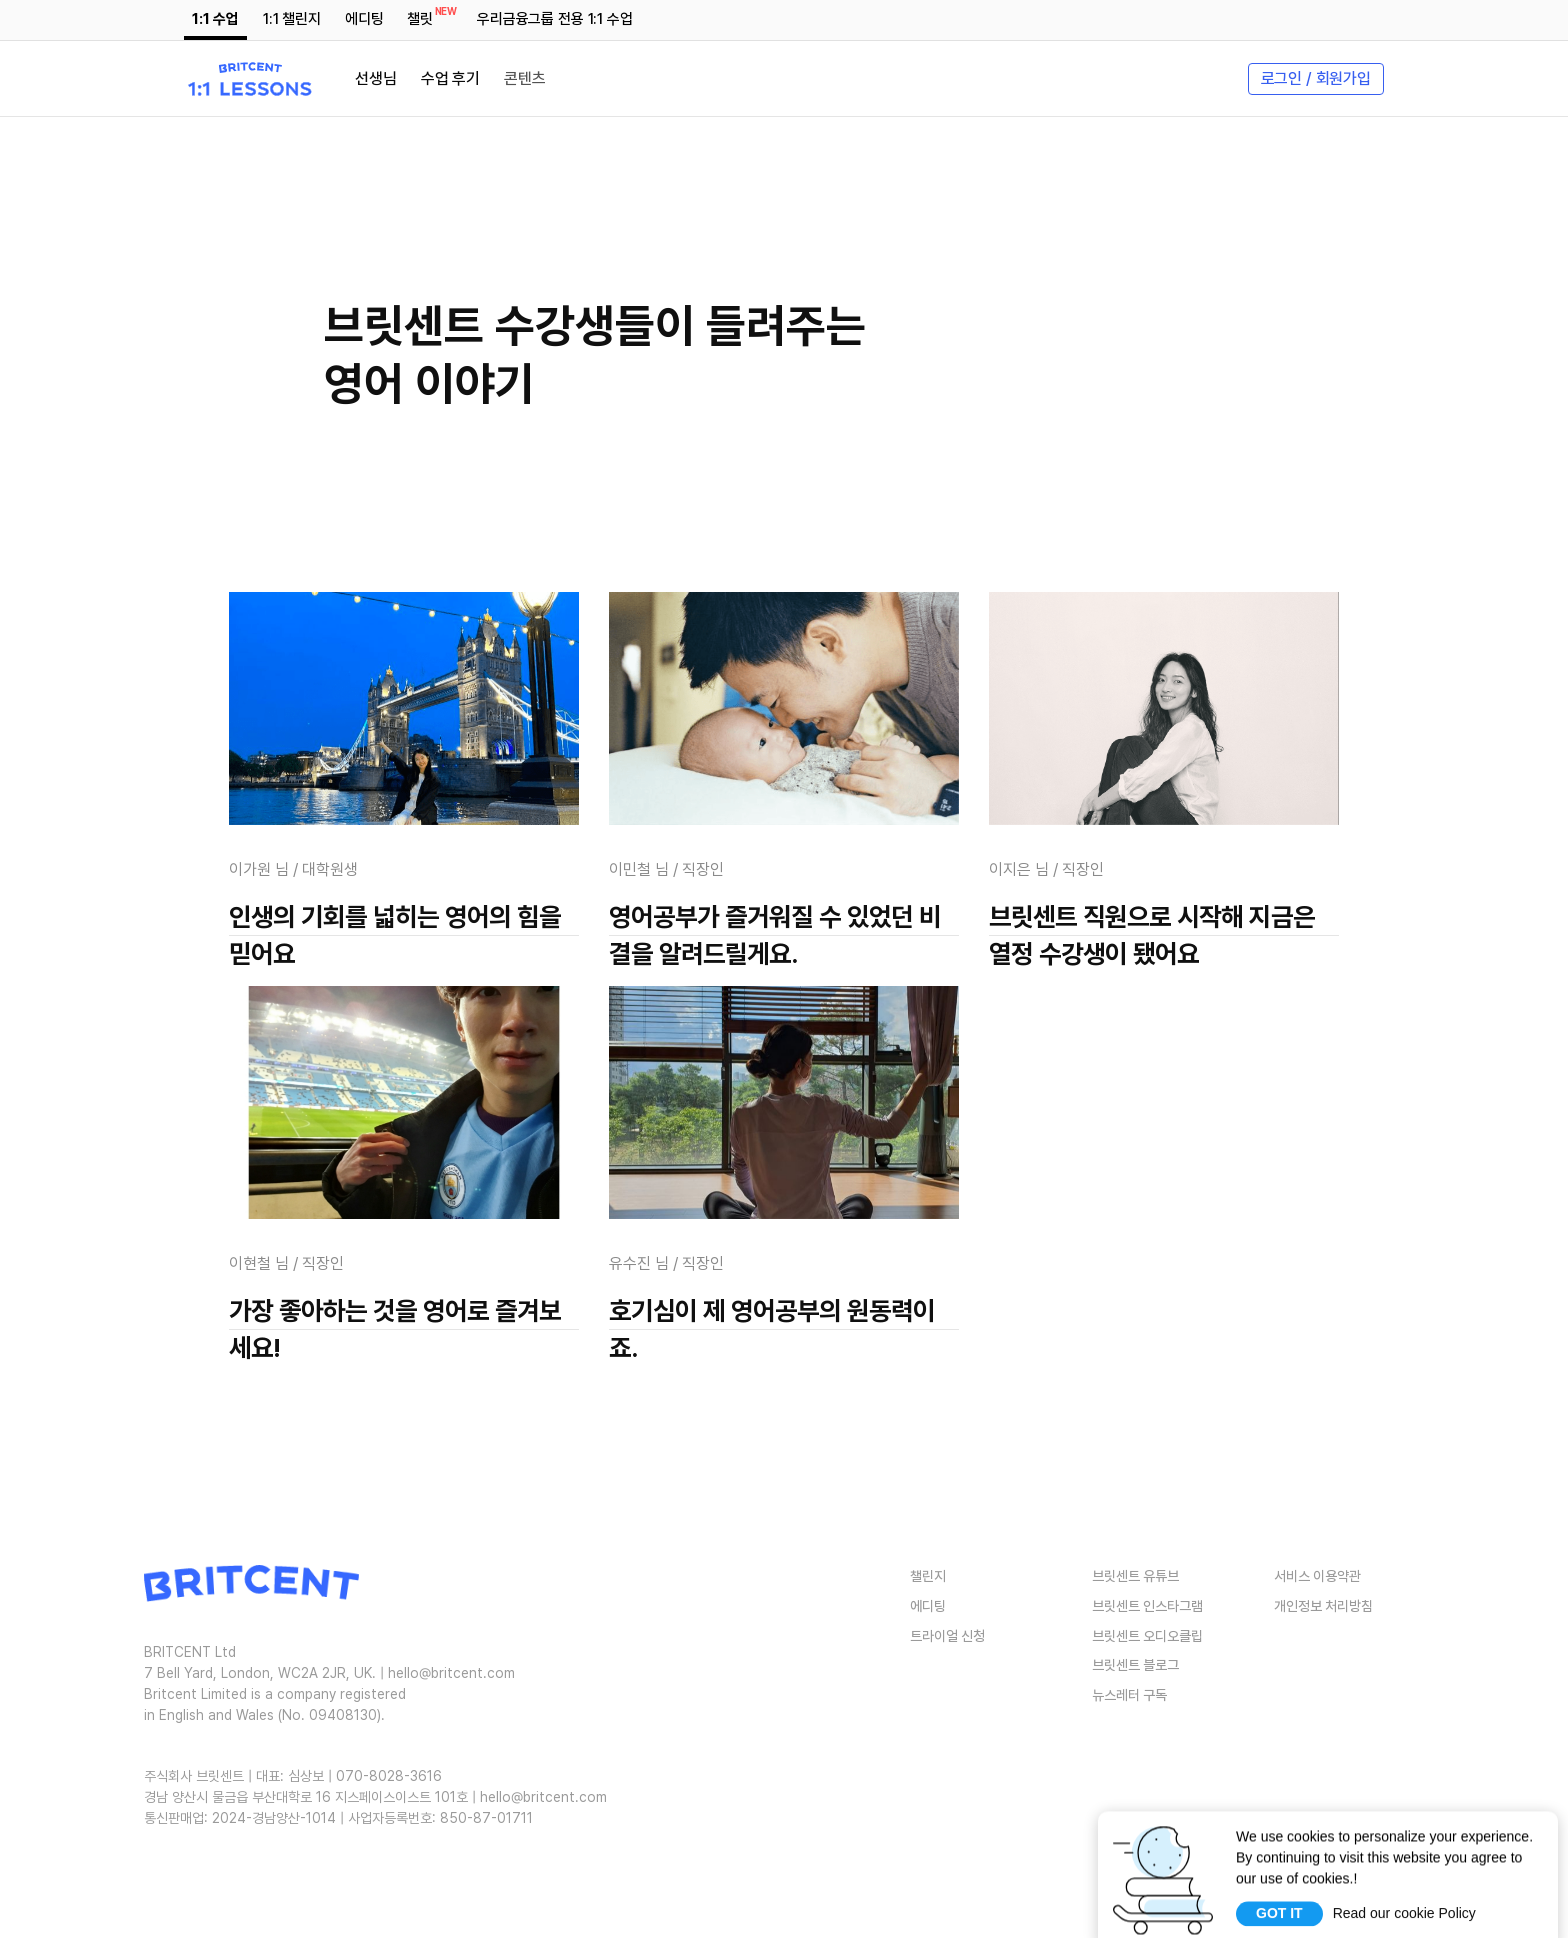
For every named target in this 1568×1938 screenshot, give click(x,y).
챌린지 (928, 1576)
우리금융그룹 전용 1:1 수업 (554, 19)
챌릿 (424, 16)
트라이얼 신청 (947, 1635)
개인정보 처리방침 (1323, 1606)
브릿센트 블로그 (1135, 1665)
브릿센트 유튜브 (1135, 1576)
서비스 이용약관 (1317, 1576)
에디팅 (364, 19)
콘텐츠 (525, 78)
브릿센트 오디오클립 (1147, 1635)
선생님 (376, 78)
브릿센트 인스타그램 (1147, 1606)
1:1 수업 (215, 19)
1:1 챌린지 (292, 19)
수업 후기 (450, 78)
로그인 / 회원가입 (1316, 78)
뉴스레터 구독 (1129, 1695)
